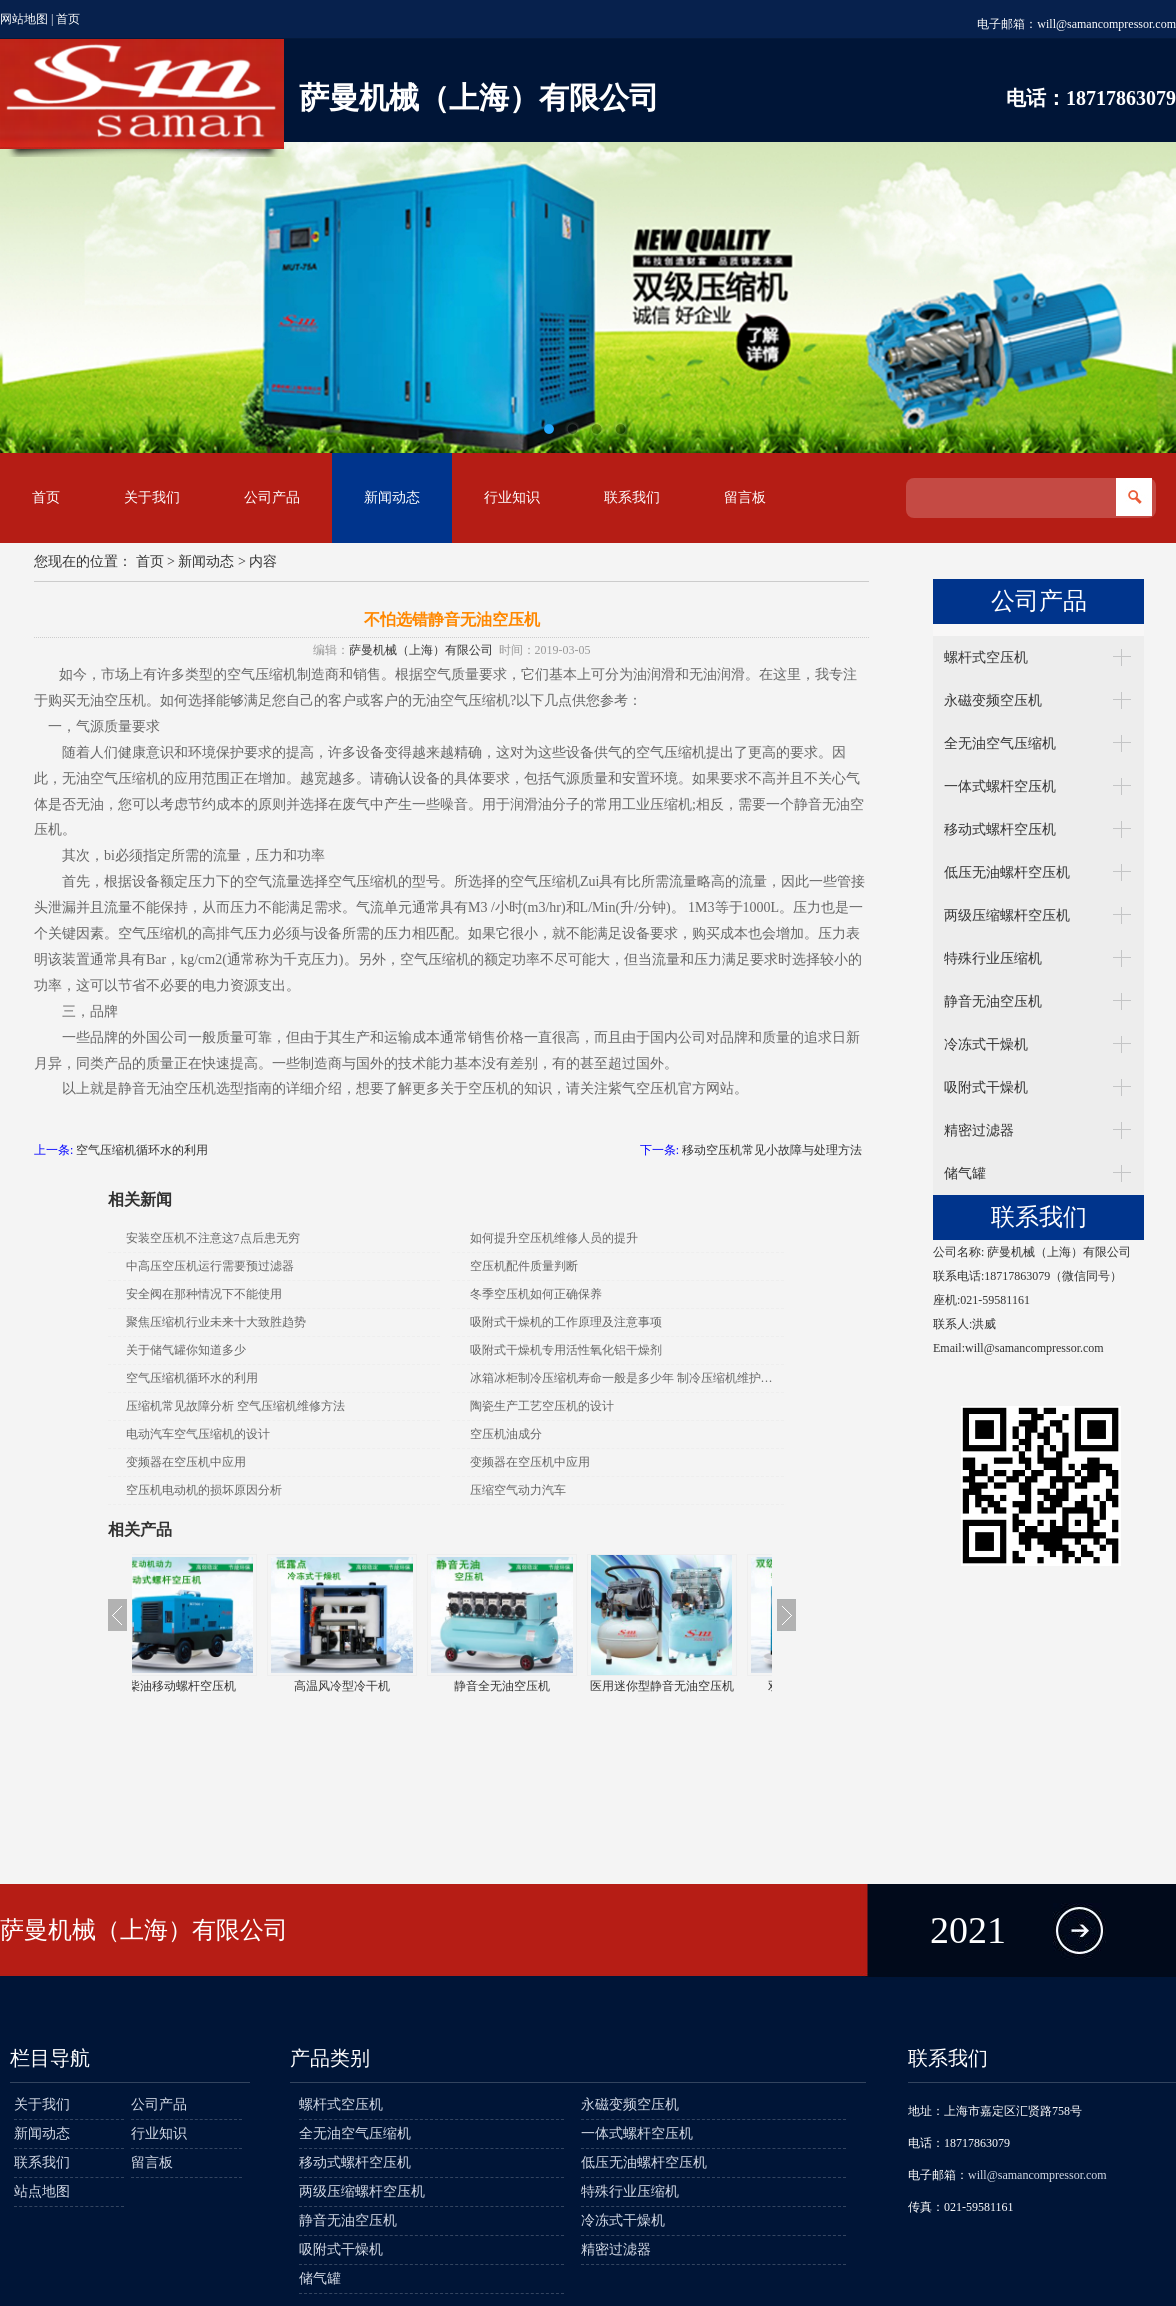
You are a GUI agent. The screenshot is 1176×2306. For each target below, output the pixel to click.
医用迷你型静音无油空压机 (692, 1686)
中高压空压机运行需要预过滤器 (210, 1266)
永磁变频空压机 (993, 700)
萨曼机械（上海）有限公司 (421, 650)
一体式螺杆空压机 (1000, 786)
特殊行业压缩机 (993, 958)
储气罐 (965, 1173)
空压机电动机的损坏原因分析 (204, 1490)
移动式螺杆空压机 (1000, 829)
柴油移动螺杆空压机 (212, 1686)
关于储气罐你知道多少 (186, 1350)
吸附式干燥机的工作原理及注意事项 (566, 1322)
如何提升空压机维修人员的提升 (554, 1238)
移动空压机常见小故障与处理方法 (772, 1150)
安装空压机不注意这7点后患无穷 (213, 1238)
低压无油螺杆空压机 (1007, 872)
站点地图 (42, 2191)
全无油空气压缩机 (1000, 743)
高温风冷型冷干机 (372, 1686)
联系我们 (632, 497)
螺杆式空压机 (986, 657)
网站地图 (24, 19)
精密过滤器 (979, 1130)
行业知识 (512, 497)
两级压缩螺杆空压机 (1007, 915)
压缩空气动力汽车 (518, 1490)
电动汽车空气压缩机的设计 (198, 1434)
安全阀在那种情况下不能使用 (204, 1294)
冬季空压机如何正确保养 (536, 1294)
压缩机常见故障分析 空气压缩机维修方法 (235, 1406)
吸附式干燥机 (986, 1087)
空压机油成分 (506, 1434)
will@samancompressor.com (1106, 24)
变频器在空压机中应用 (186, 1462)
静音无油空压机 (993, 1001)
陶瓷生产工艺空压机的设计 (542, 1406)
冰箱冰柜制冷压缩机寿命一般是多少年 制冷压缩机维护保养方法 (627, 1378)
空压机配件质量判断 (524, 1266)
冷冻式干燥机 (986, 1044)
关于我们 (152, 497)
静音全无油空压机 (532, 1686)
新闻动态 (392, 497)
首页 (68, 19)
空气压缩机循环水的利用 (142, 1150)
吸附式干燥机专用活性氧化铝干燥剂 (566, 1350)
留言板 (745, 497)
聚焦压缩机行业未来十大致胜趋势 (216, 1322)
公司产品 (272, 497)
